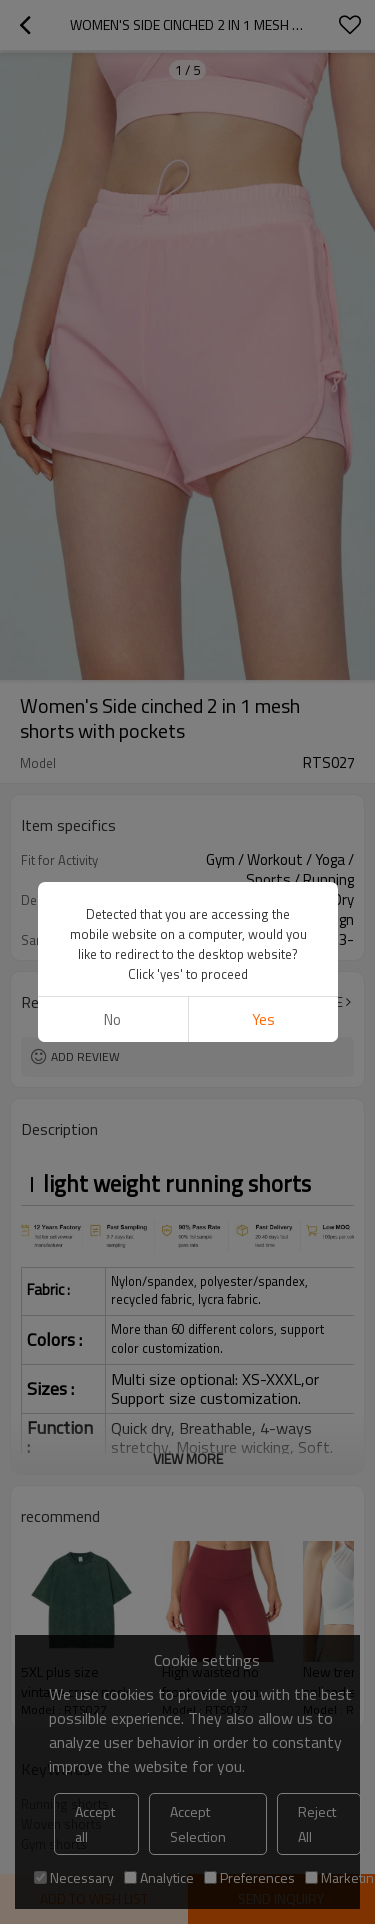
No (112, 1019)
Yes (262, 1019)
